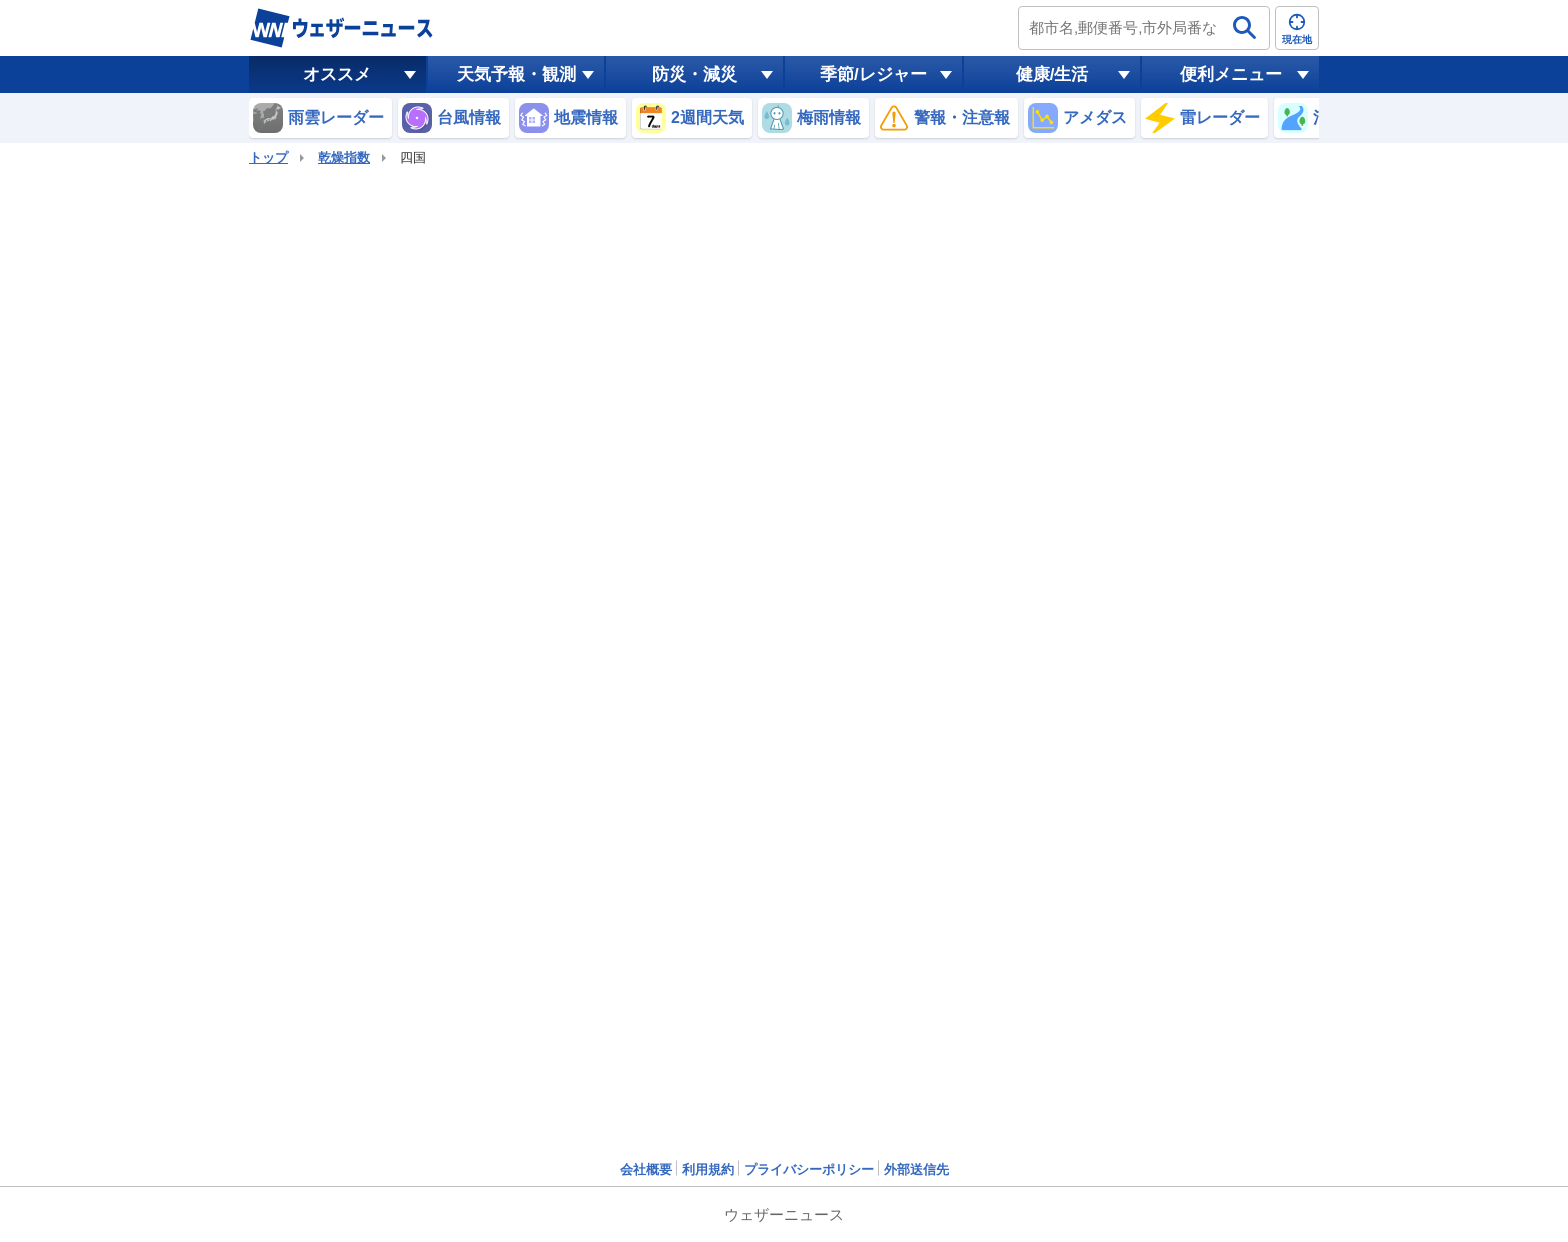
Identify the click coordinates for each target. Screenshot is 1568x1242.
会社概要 (646, 1169)
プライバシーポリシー (809, 1169)
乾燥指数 (344, 157)
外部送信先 (916, 1169)
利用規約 (708, 1169)
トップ (268, 157)
